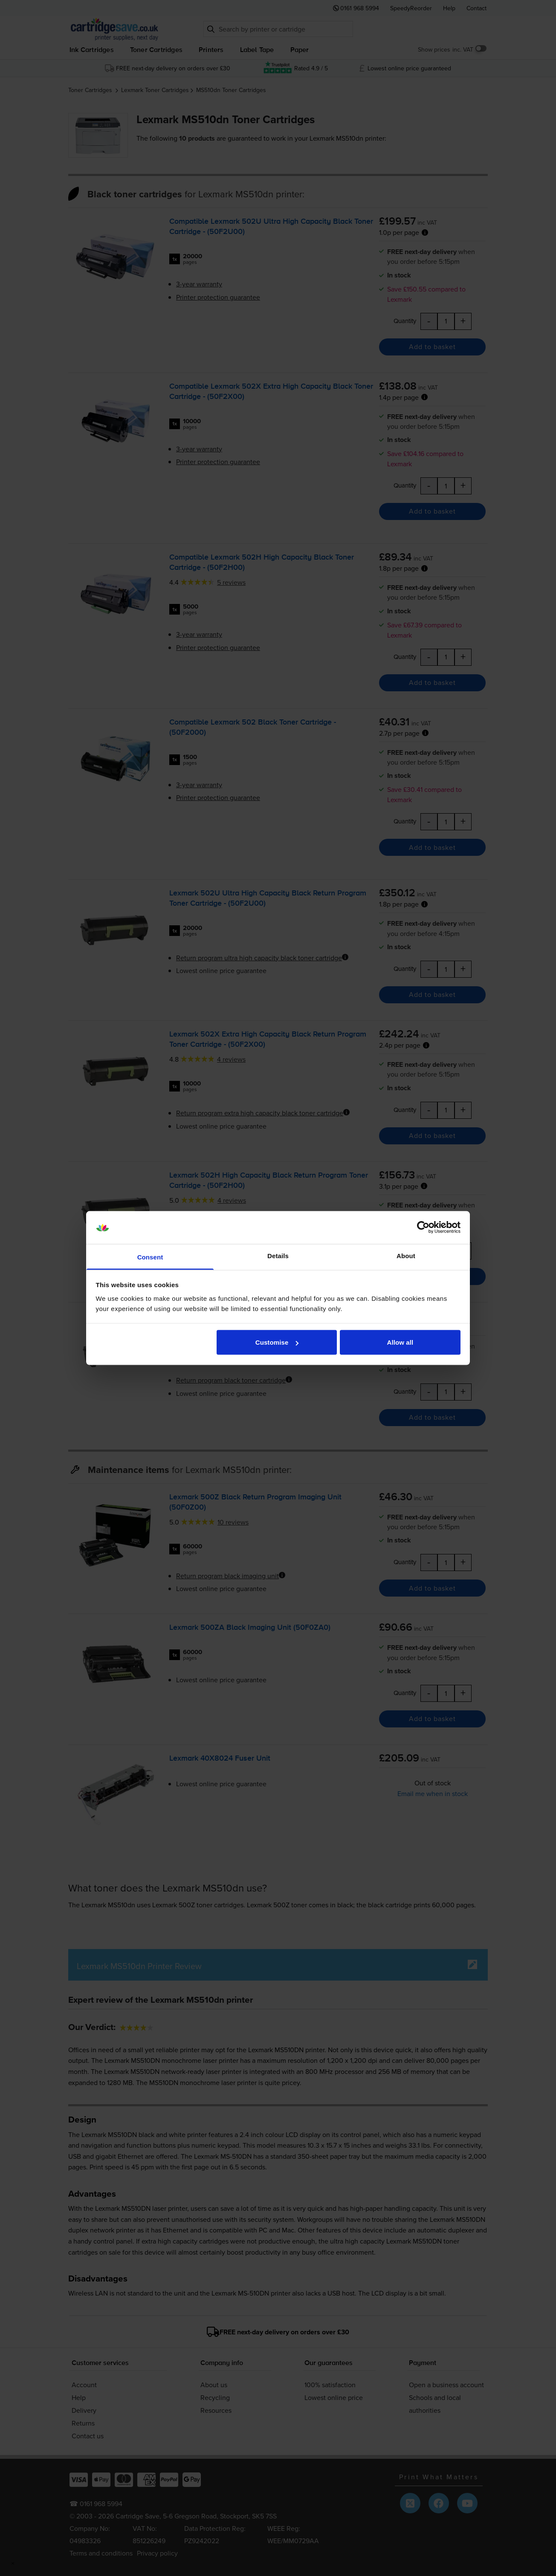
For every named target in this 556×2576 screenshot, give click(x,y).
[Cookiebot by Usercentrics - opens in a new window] (423, 1227)
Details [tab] (278, 1255)
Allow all (400, 1342)
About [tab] (406, 1255)
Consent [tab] (150, 1256)
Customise (277, 1342)
